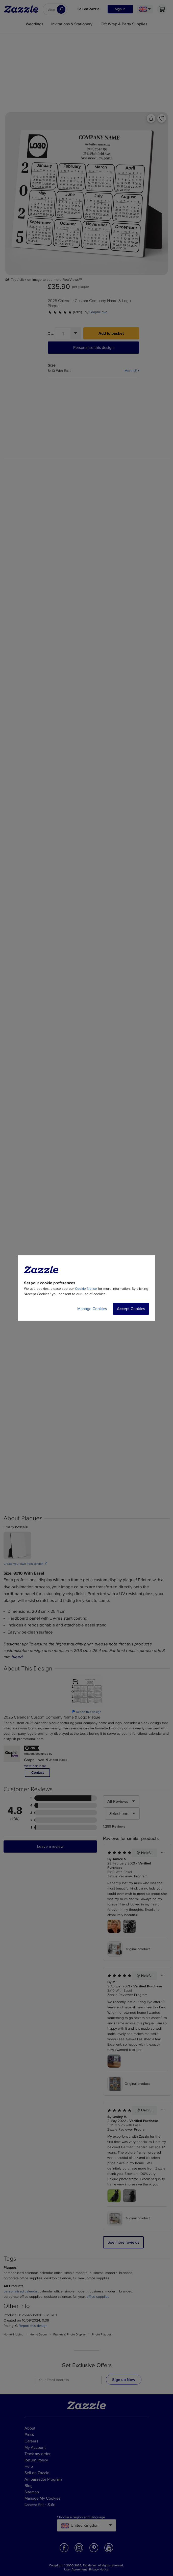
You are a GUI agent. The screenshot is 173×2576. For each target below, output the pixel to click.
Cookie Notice (86, 1288)
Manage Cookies (92, 1308)
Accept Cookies (131, 1308)
